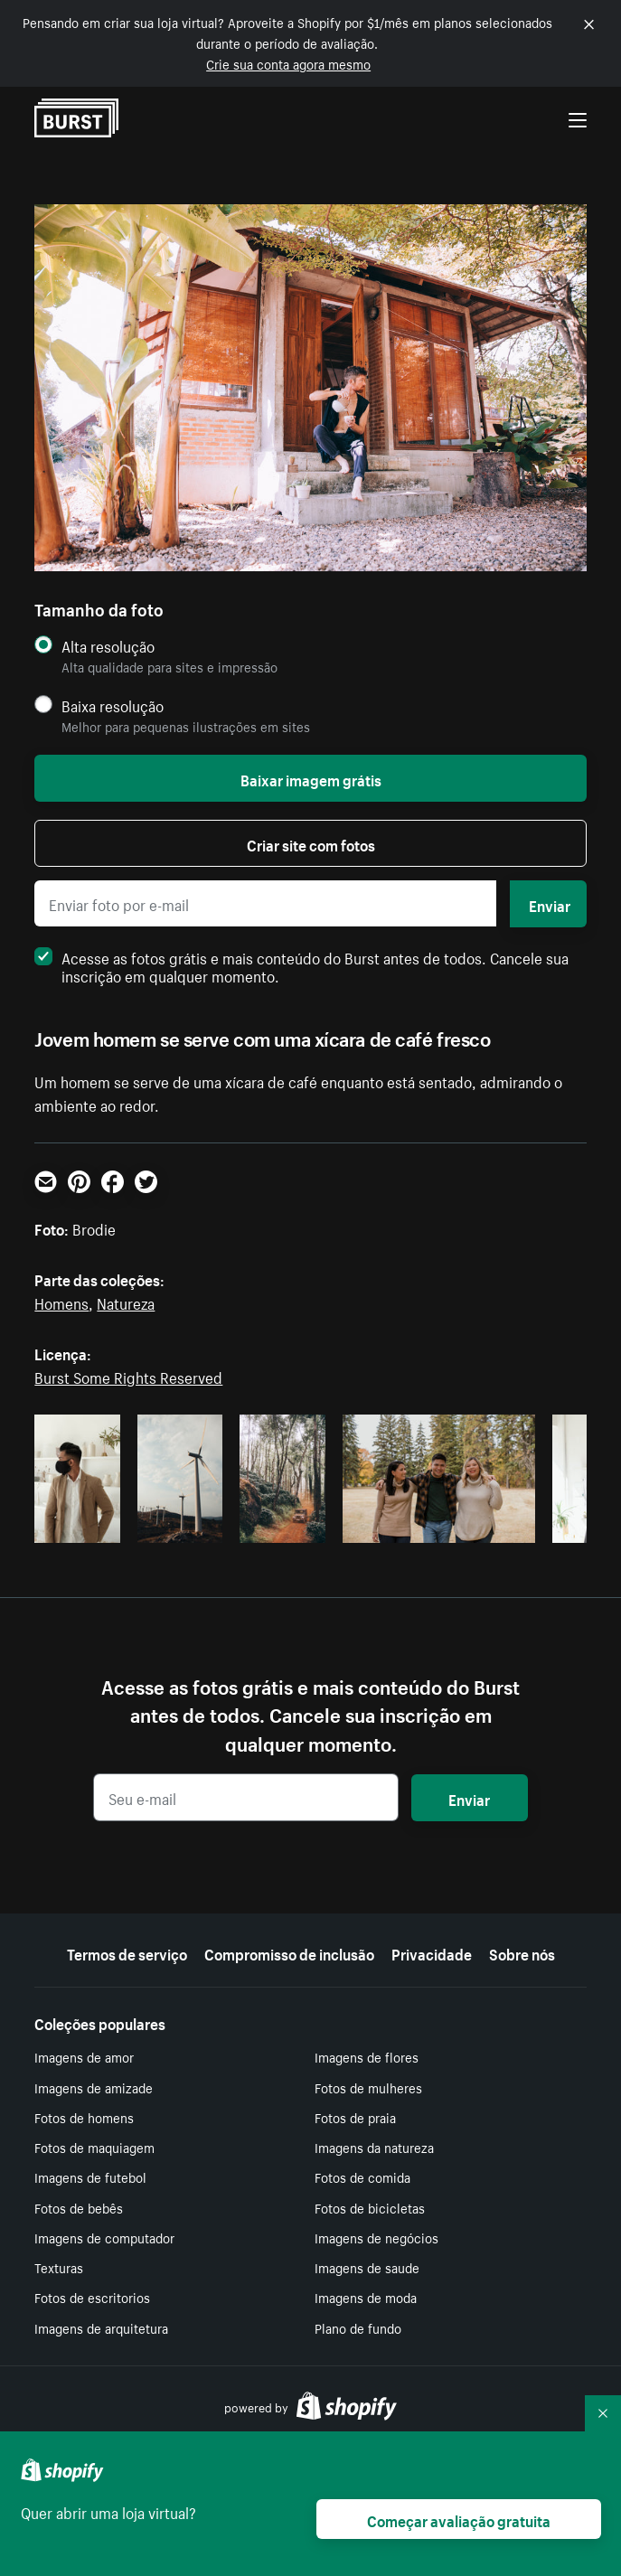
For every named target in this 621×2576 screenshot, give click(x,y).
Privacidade (431, 1952)
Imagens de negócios (376, 2237)
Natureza (126, 1301)
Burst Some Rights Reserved (128, 1375)
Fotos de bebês (78, 2207)
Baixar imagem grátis (310, 778)
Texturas (58, 2267)
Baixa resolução (112, 705)
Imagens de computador (104, 2237)
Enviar (549, 904)
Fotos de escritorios (92, 2297)
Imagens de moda (366, 2297)
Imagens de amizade (93, 2087)
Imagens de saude (367, 2267)
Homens (61, 1301)
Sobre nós (522, 1952)
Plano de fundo (358, 2327)
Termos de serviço (127, 1952)
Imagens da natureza (374, 2147)
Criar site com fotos (311, 843)
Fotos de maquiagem (94, 2147)
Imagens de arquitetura (101, 2327)
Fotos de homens (84, 2117)
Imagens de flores (367, 2056)
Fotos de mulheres (368, 2087)
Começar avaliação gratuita (458, 2519)
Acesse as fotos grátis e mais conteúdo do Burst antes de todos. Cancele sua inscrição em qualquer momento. (301, 965)
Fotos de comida (362, 2176)
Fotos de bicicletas (370, 2207)
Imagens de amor (84, 2056)
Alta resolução (108, 645)
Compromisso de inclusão (289, 1952)
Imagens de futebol (90, 2176)
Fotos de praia (355, 2117)
